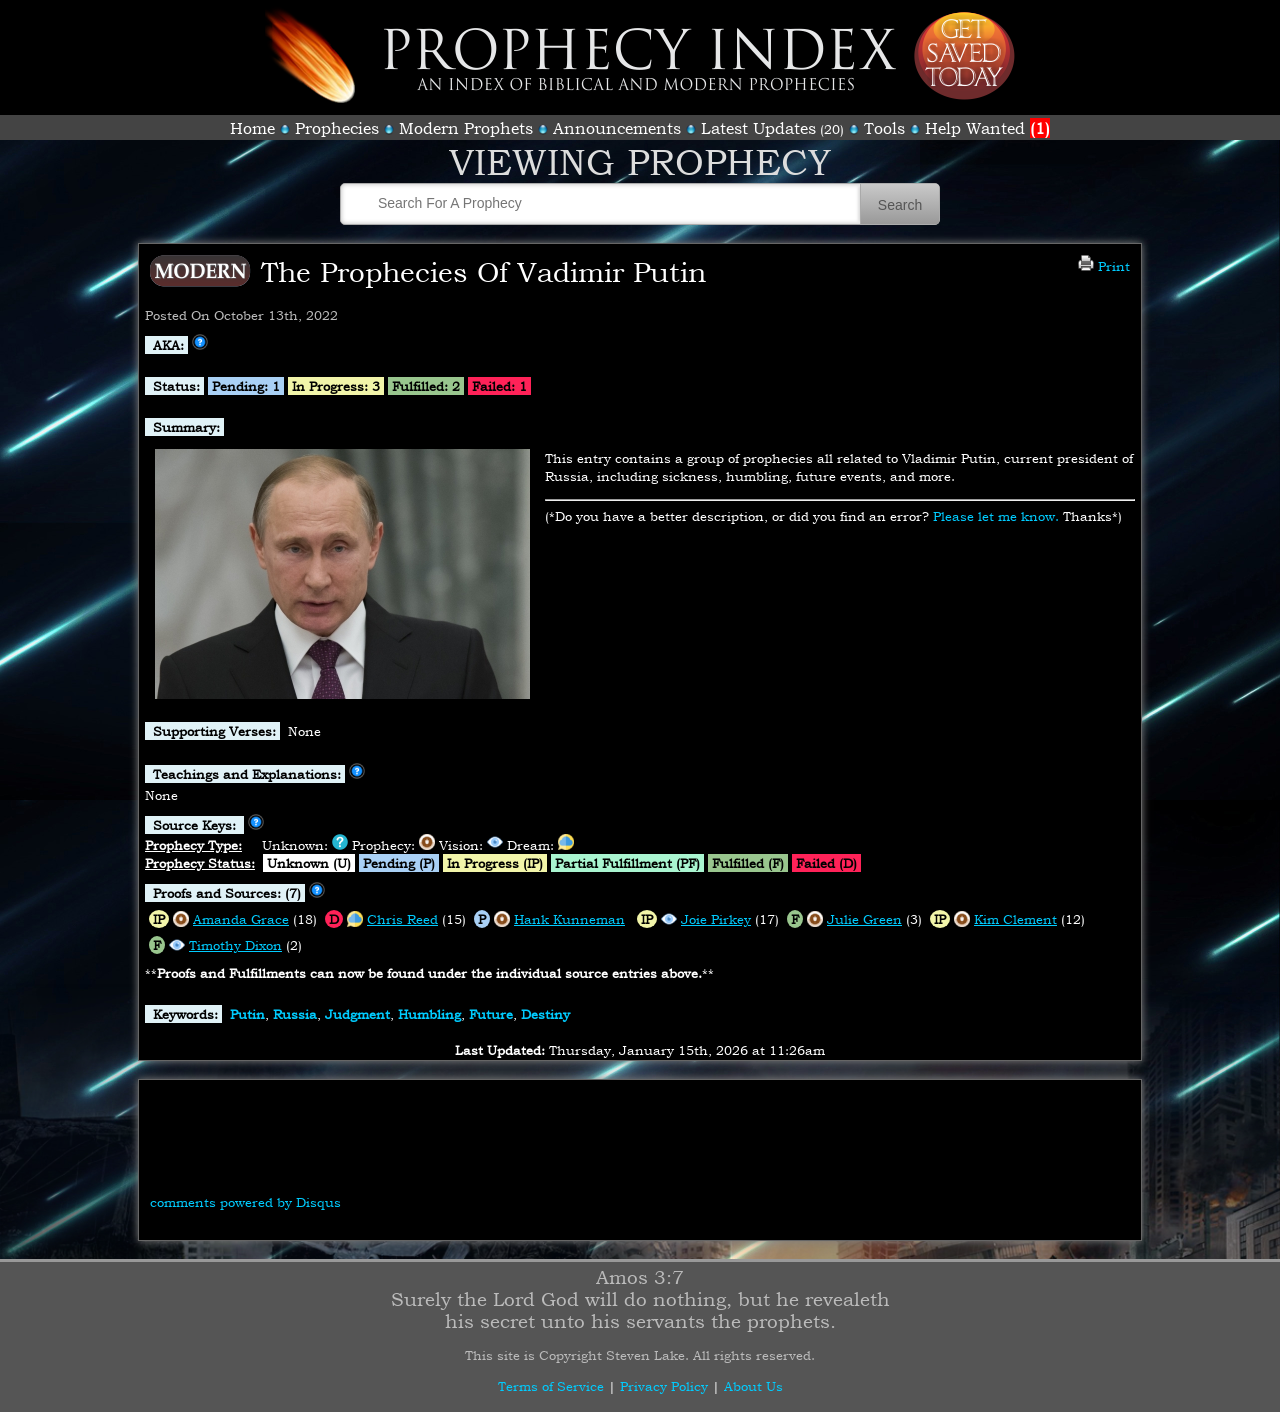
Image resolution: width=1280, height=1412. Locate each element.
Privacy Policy (664, 1386)
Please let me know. (996, 516)
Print (1104, 266)
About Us (753, 1386)
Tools (884, 128)
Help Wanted (987, 128)
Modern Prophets (466, 128)
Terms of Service (551, 1386)
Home (252, 128)
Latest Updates (758, 128)
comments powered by (245, 1202)
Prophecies (337, 128)
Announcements (617, 128)
